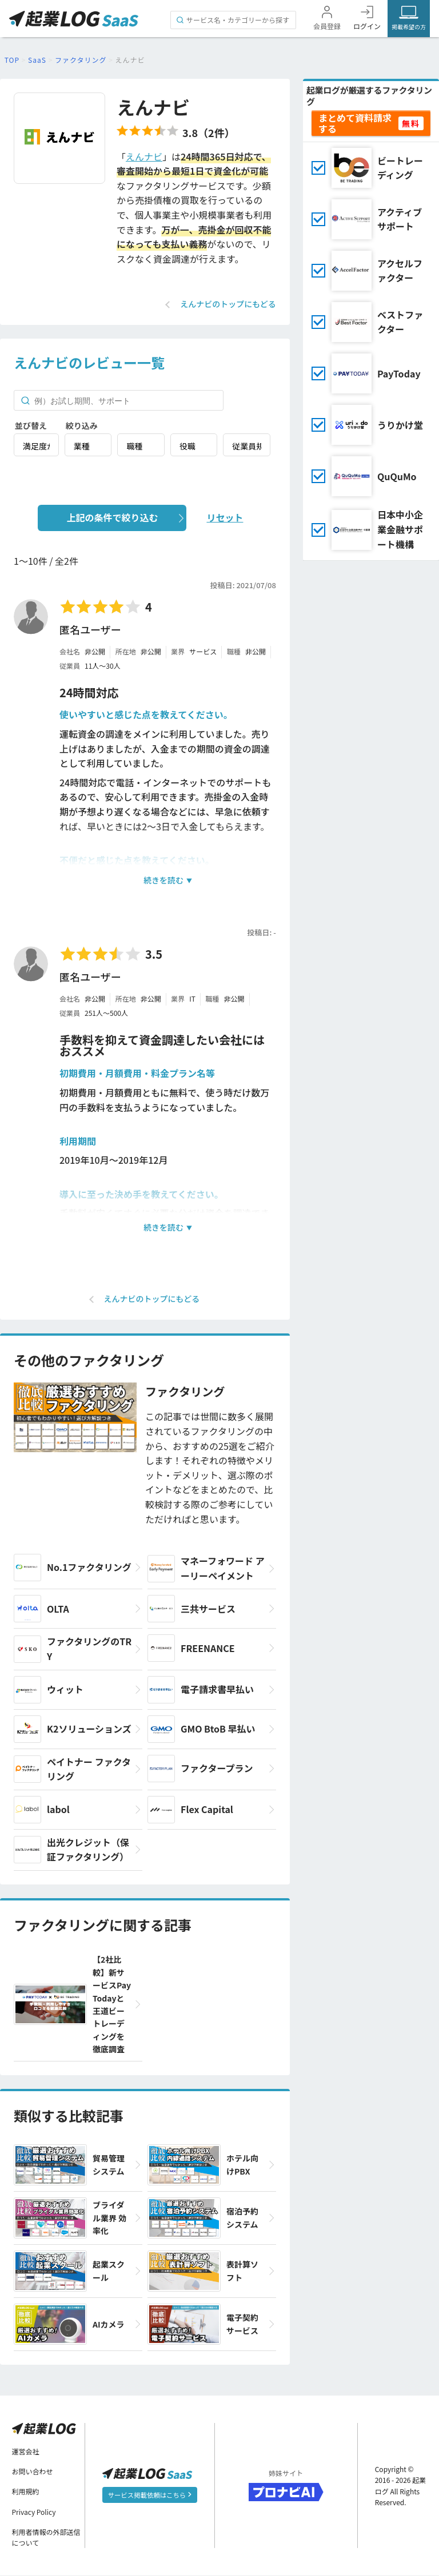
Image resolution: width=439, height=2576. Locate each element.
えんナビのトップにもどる (228, 304)
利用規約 (25, 2492)
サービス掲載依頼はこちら (149, 2494)
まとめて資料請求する (355, 123)
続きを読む (163, 880)
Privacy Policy (34, 2512)
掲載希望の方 (409, 26)
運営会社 (25, 2451)
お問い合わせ (32, 2472)
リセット (224, 517)
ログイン (367, 26)
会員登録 (327, 26)
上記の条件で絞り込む (112, 517)
